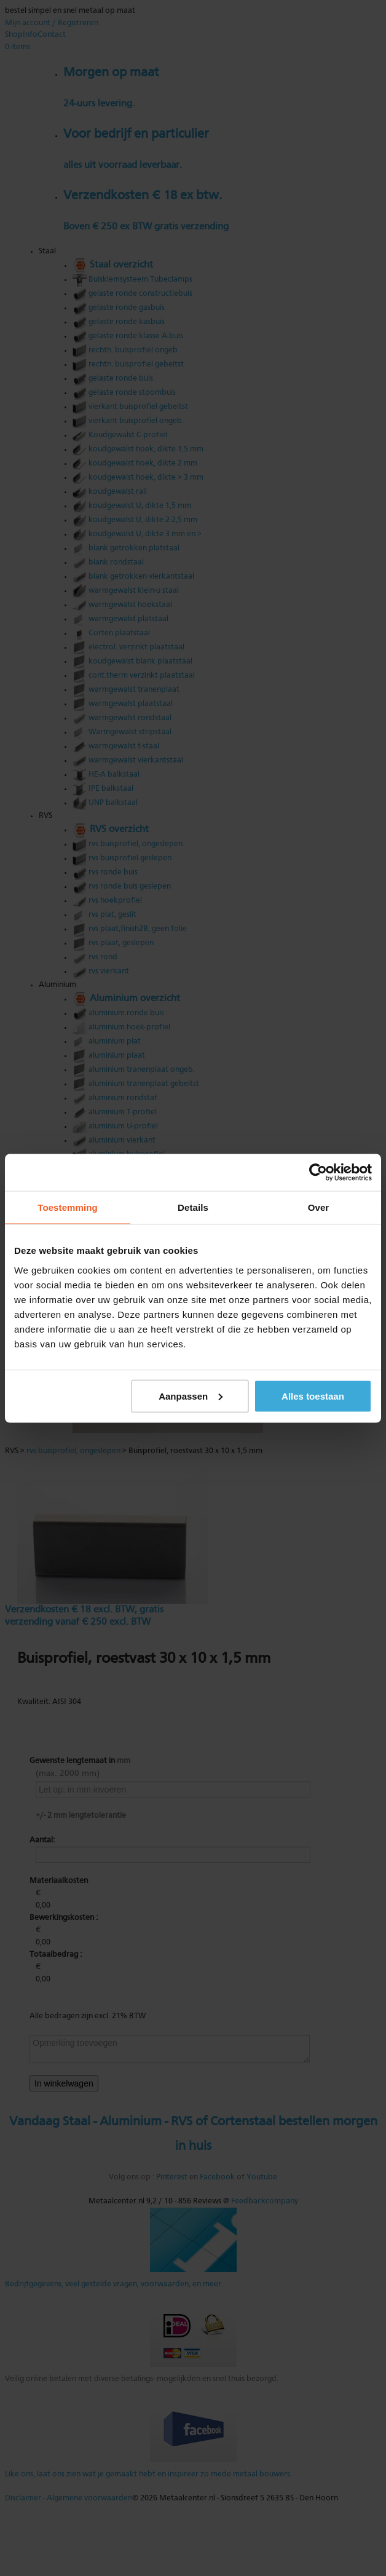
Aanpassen (191, 1395)
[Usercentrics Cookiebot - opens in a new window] (318, 1172)
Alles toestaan (313, 1395)
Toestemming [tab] (67, 1207)
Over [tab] (318, 1207)
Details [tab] (193, 1207)
